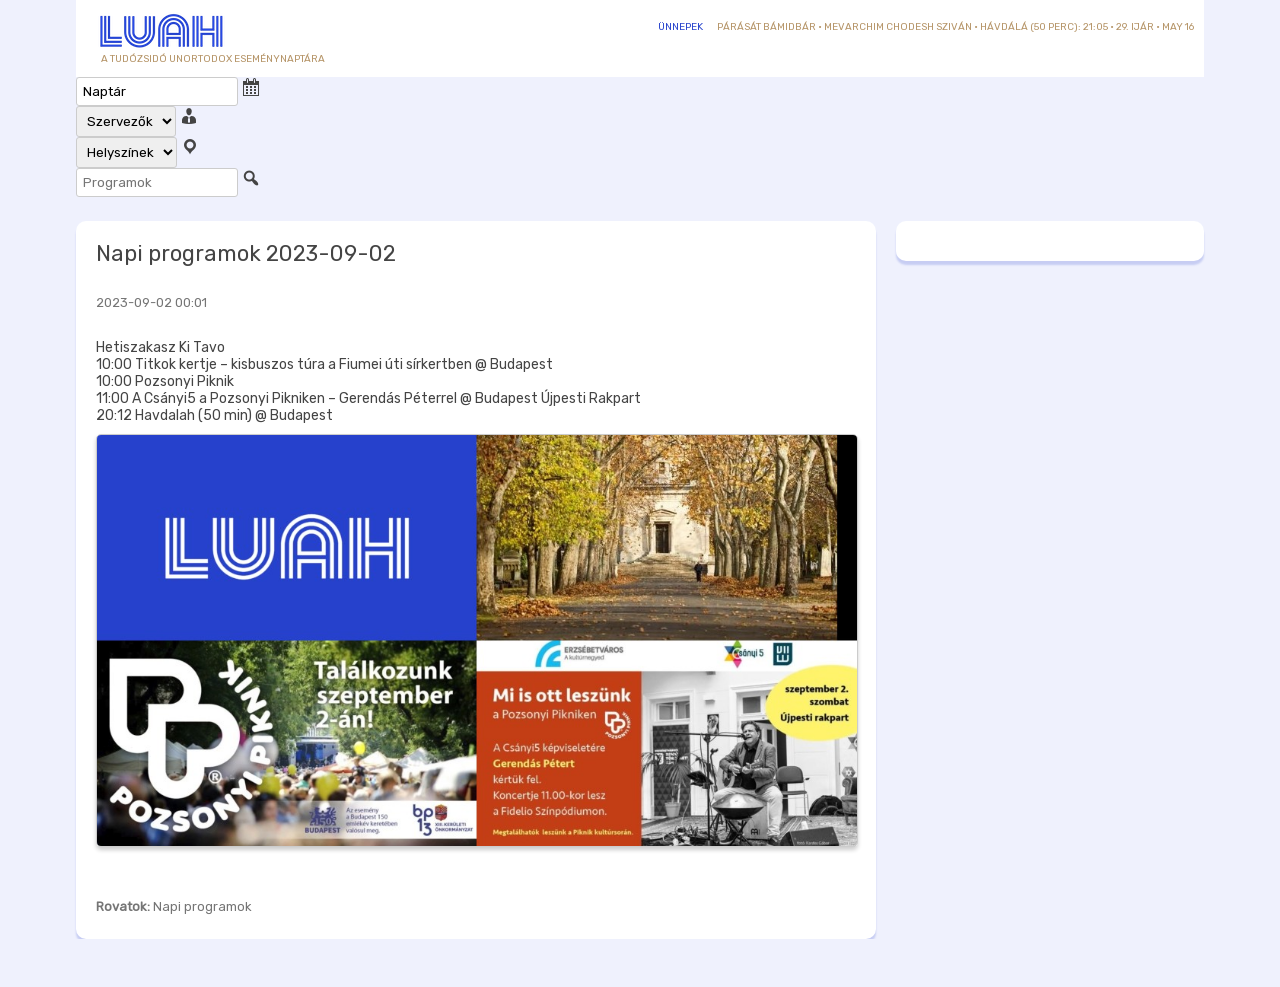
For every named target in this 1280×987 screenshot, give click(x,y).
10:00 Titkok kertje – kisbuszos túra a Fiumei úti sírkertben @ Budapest (324, 364)
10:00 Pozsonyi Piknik (165, 381)
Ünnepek (680, 27)
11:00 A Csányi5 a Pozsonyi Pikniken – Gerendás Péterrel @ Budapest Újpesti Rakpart (368, 398)
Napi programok (202, 906)
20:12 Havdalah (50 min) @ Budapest (214, 415)
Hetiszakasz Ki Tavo (160, 347)
